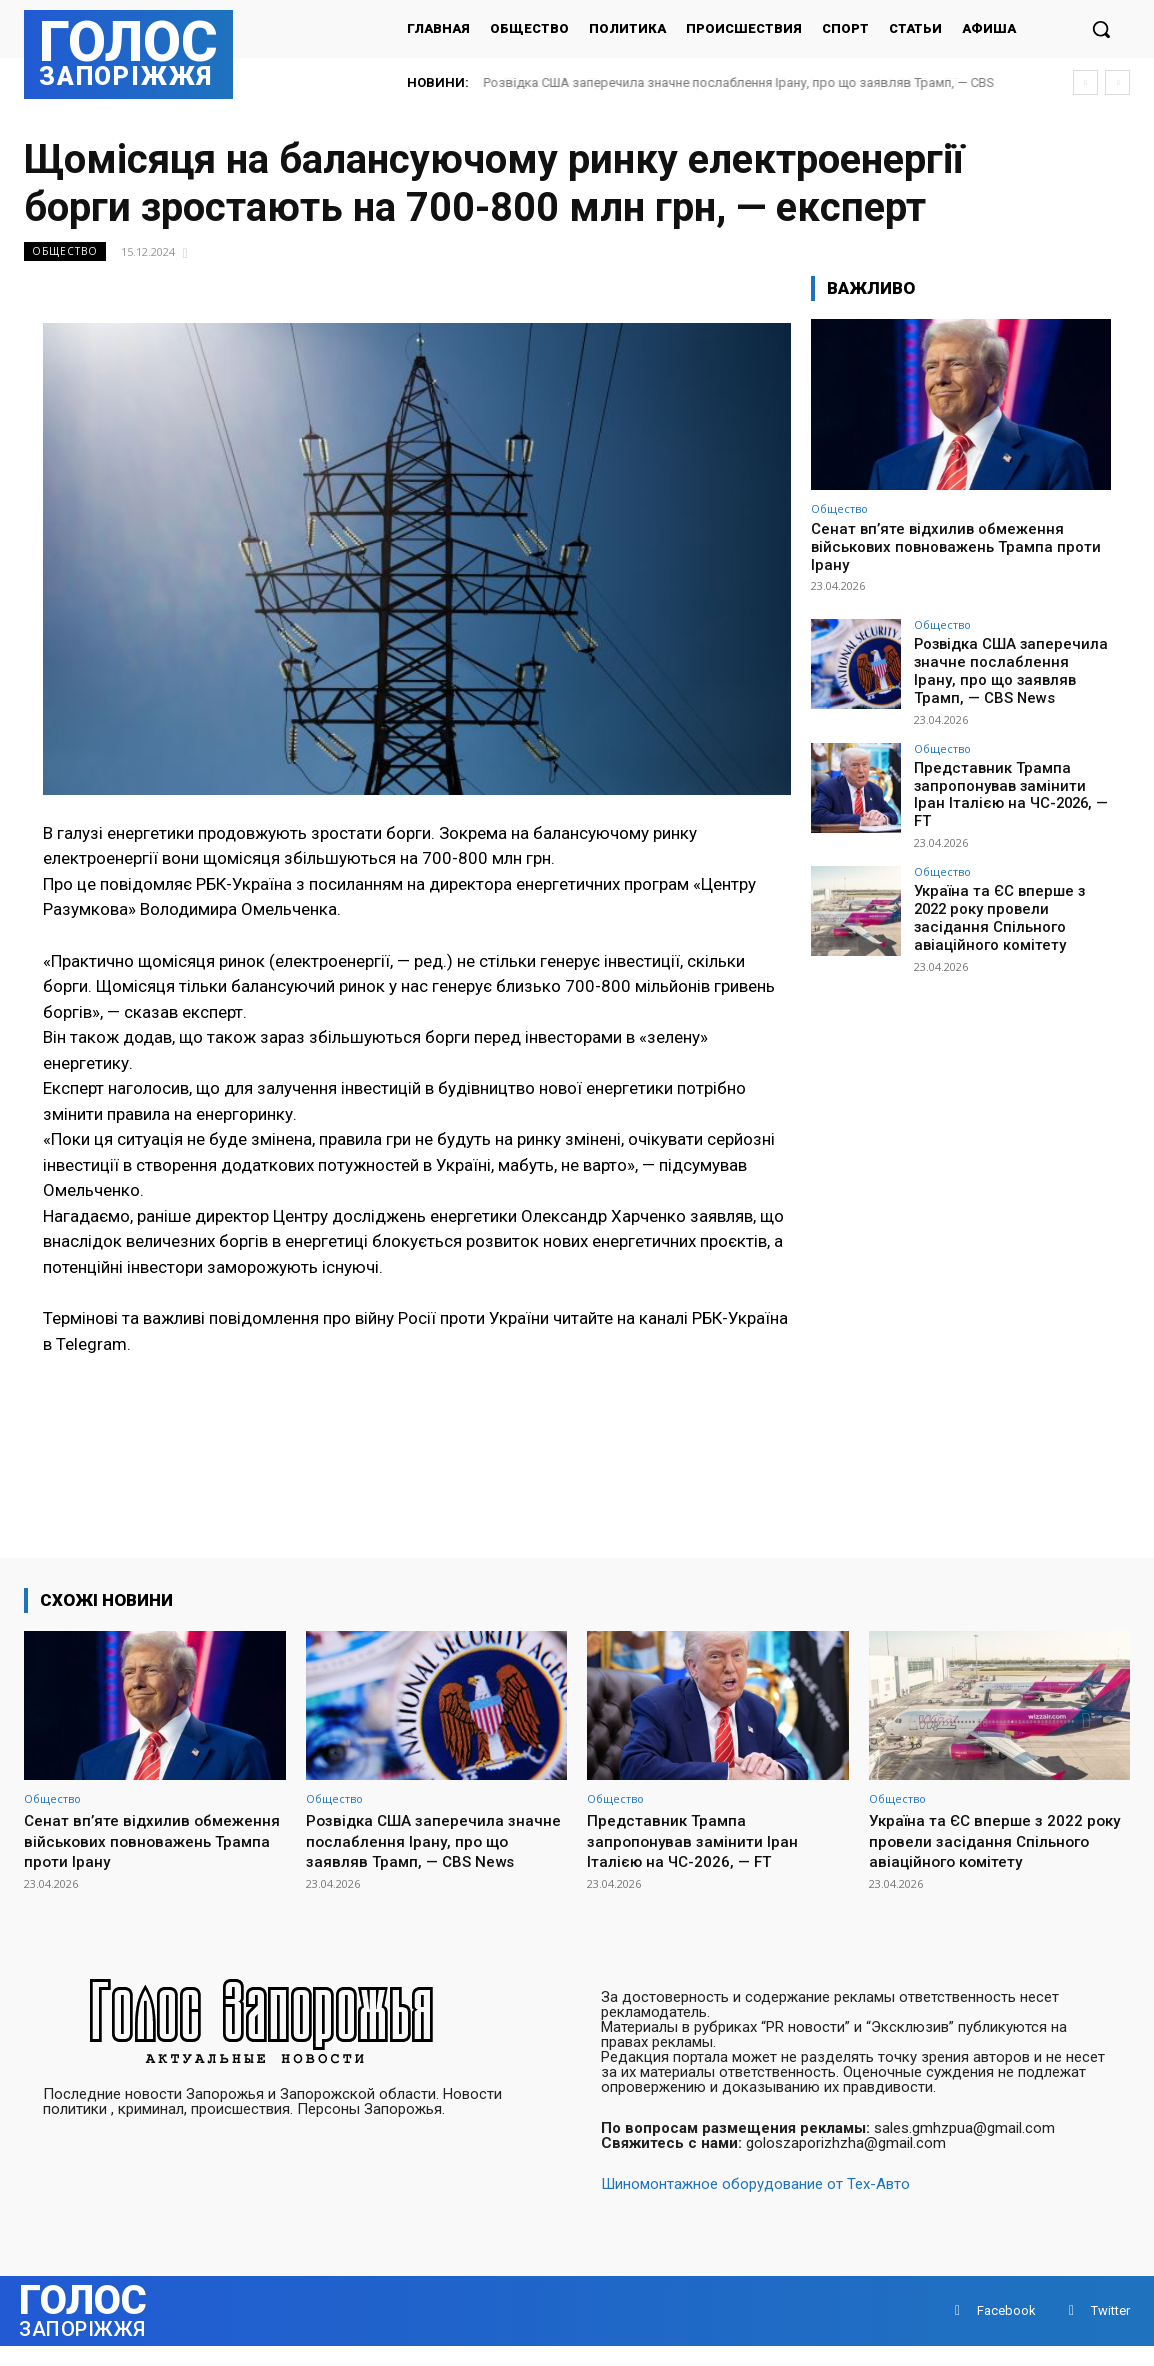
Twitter (1110, 2330)
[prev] (1085, 82)
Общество (65, 251)
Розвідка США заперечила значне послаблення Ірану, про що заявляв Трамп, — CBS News (1005, 669)
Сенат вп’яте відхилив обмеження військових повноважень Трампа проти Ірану (956, 547)
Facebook (1006, 2330)
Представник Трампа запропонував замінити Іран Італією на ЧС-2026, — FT (1009, 780)
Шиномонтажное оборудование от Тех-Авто (755, 2204)
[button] (1101, 29)
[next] (1117, 82)
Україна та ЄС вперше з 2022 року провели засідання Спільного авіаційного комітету (1010, 898)
